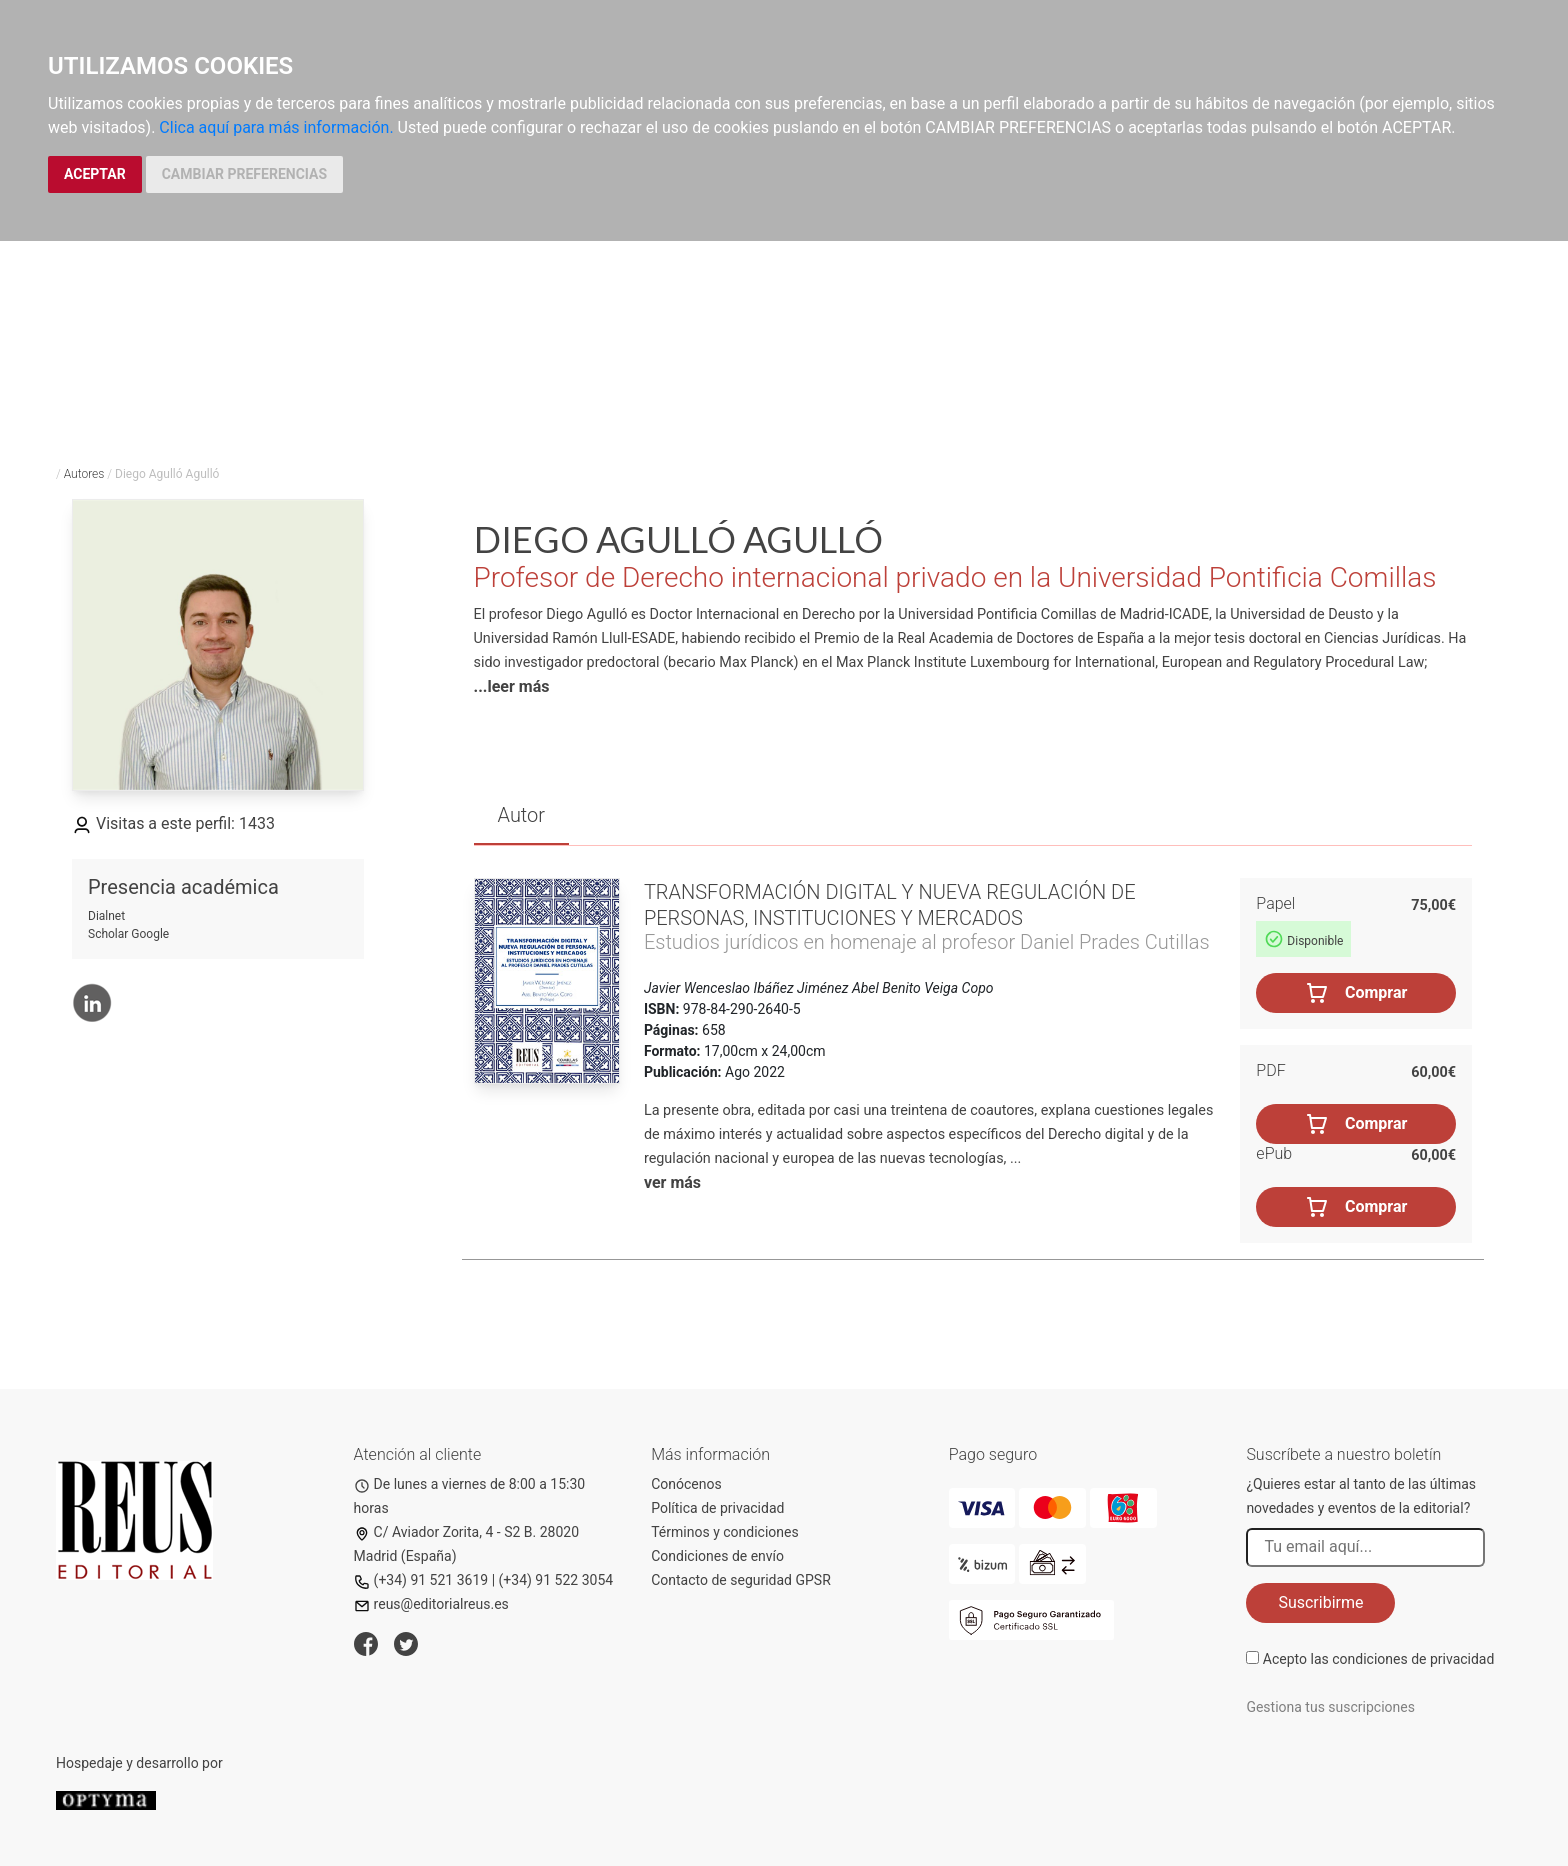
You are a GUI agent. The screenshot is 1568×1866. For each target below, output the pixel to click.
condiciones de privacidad (1413, 1659)
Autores (84, 474)
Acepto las (1379, 1659)
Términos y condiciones (724, 1532)
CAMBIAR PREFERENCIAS (244, 174)
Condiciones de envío (717, 1556)
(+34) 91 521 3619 (421, 1580)
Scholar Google (128, 934)
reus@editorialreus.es (431, 1604)
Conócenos (686, 1484)
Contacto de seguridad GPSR (741, 1580)
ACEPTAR (95, 174)
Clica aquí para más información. (276, 127)
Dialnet (106, 916)
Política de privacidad (717, 1508)
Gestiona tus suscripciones (1330, 1707)
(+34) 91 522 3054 (556, 1580)
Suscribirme (1320, 1602)
